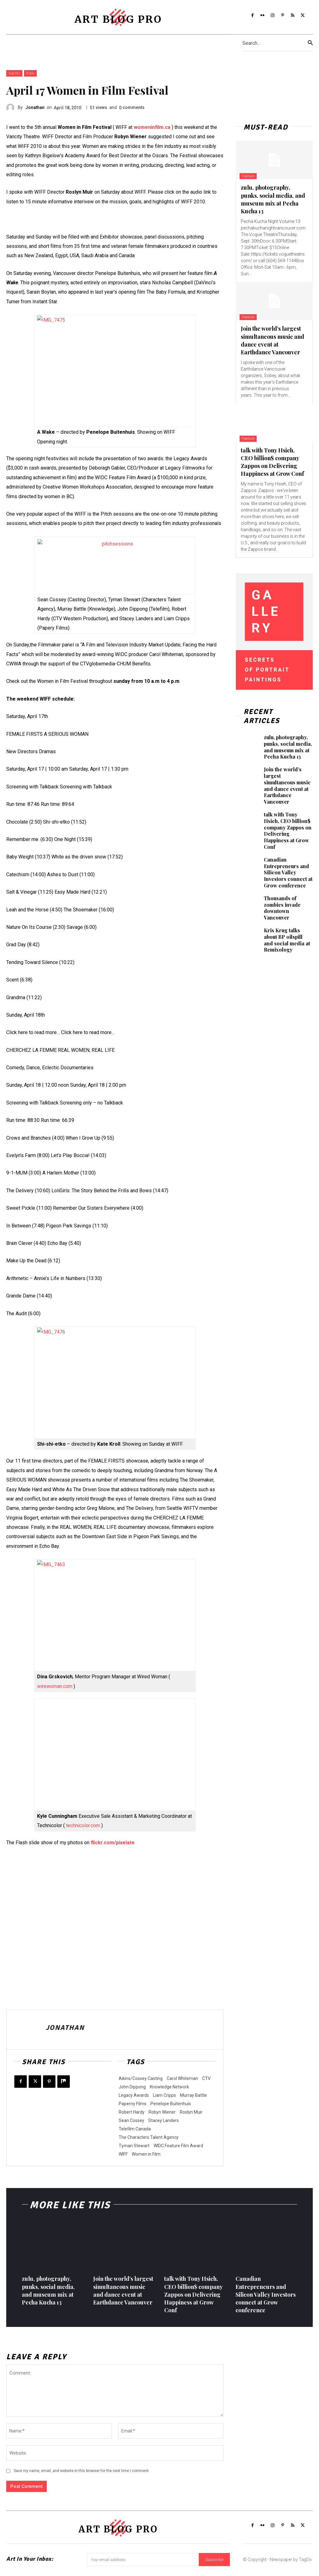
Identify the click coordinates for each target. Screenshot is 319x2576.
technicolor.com (83, 1825)
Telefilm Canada (135, 2128)
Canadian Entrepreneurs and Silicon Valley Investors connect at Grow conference (288, 872)
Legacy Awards (134, 2095)
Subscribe (214, 2561)
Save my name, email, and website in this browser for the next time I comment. (82, 2471)
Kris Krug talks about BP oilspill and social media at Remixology (287, 940)
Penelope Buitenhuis (170, 2103)
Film (30, 73)
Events (14, 73)
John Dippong (132, 2086)
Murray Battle (193, 2095)
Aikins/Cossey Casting (141, 2078)
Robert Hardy (132, 2112)
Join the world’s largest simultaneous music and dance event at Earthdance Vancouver (272, 340)
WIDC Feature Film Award (178, 2145)
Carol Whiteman (182, 2078)
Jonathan (35, 107)
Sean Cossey (131, 2120)
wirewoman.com (55, 1686)
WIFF (123, 2154)
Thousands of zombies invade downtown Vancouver (282, 908)
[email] (143, 2561)
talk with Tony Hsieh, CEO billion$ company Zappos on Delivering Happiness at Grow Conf (272, 462)
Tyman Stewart (134, 2145)
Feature (249, 176)
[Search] (310, 43)
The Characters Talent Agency (149, 2137)
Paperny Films (132, 2103)
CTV (206, 2078)
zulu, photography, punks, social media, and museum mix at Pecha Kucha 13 (273, 199)
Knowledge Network (169, 2086)
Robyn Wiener (162, 2112)
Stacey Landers (163, 2120)
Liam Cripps (164, 2095)
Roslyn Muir (191, 2112)
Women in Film (146, 2154)
